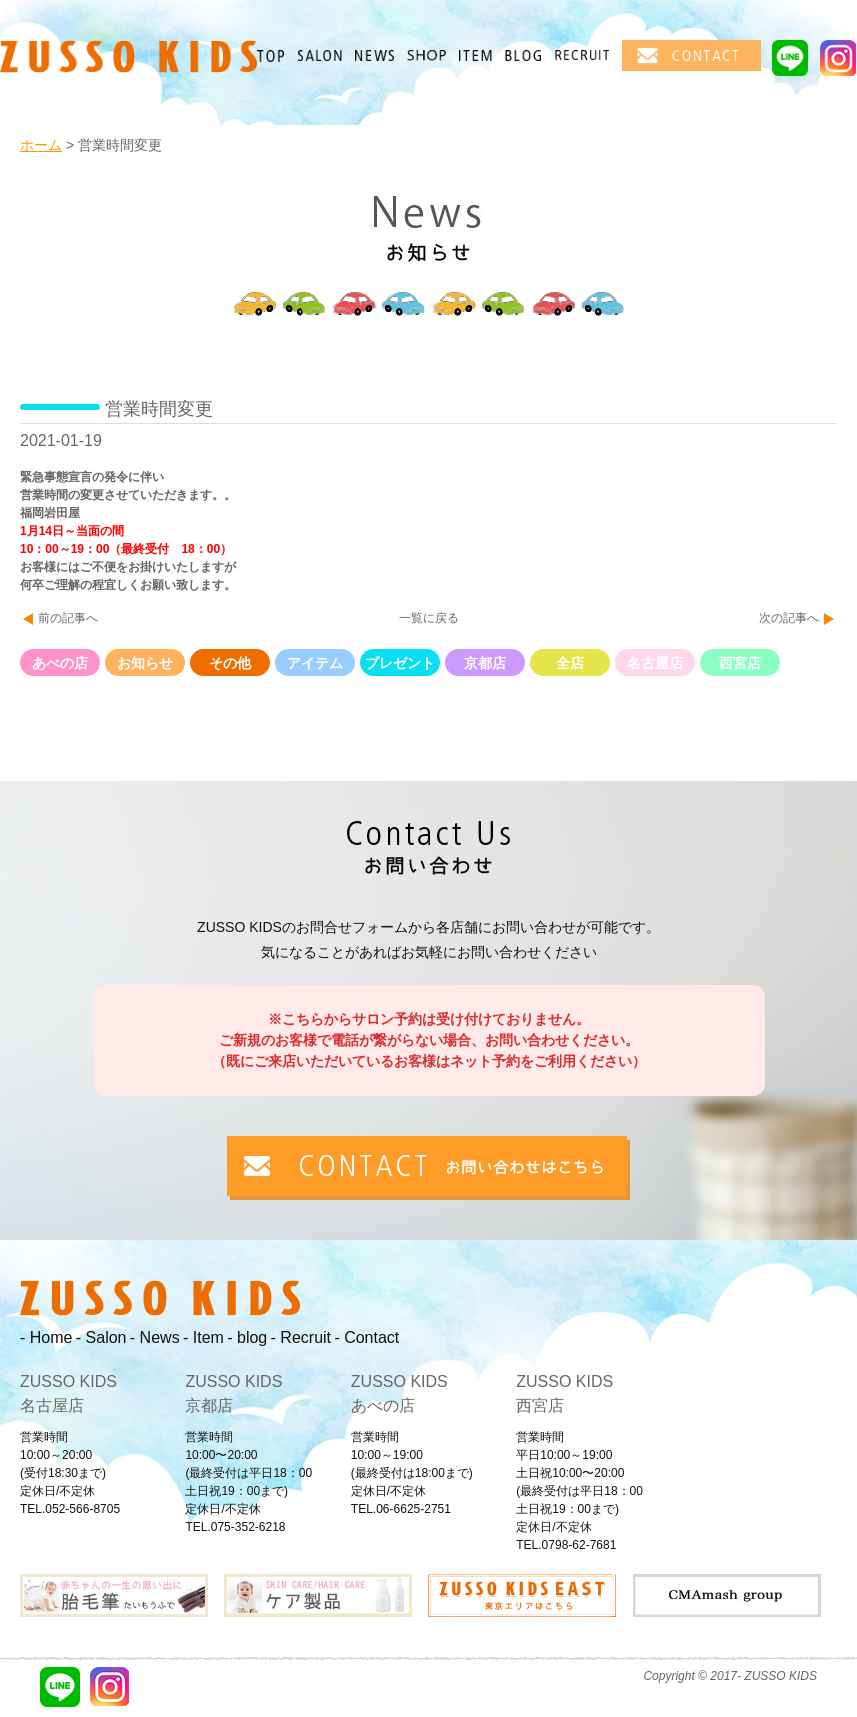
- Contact (366, 1337)
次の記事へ (789, 618)
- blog (247, 1337)
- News (155, 1337)
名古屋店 (655, 663)
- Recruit (301, 1337)
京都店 (485, 663)
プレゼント (400, 663)
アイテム (315, 663)
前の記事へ (68, 618)
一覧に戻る (429, 618)
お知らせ (145, 663)
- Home (46, 1337)
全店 (570, 663)
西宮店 (740, 663)
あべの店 (60, 663)
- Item (203, 1337)
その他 (230, 663)
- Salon (101, 1337)
